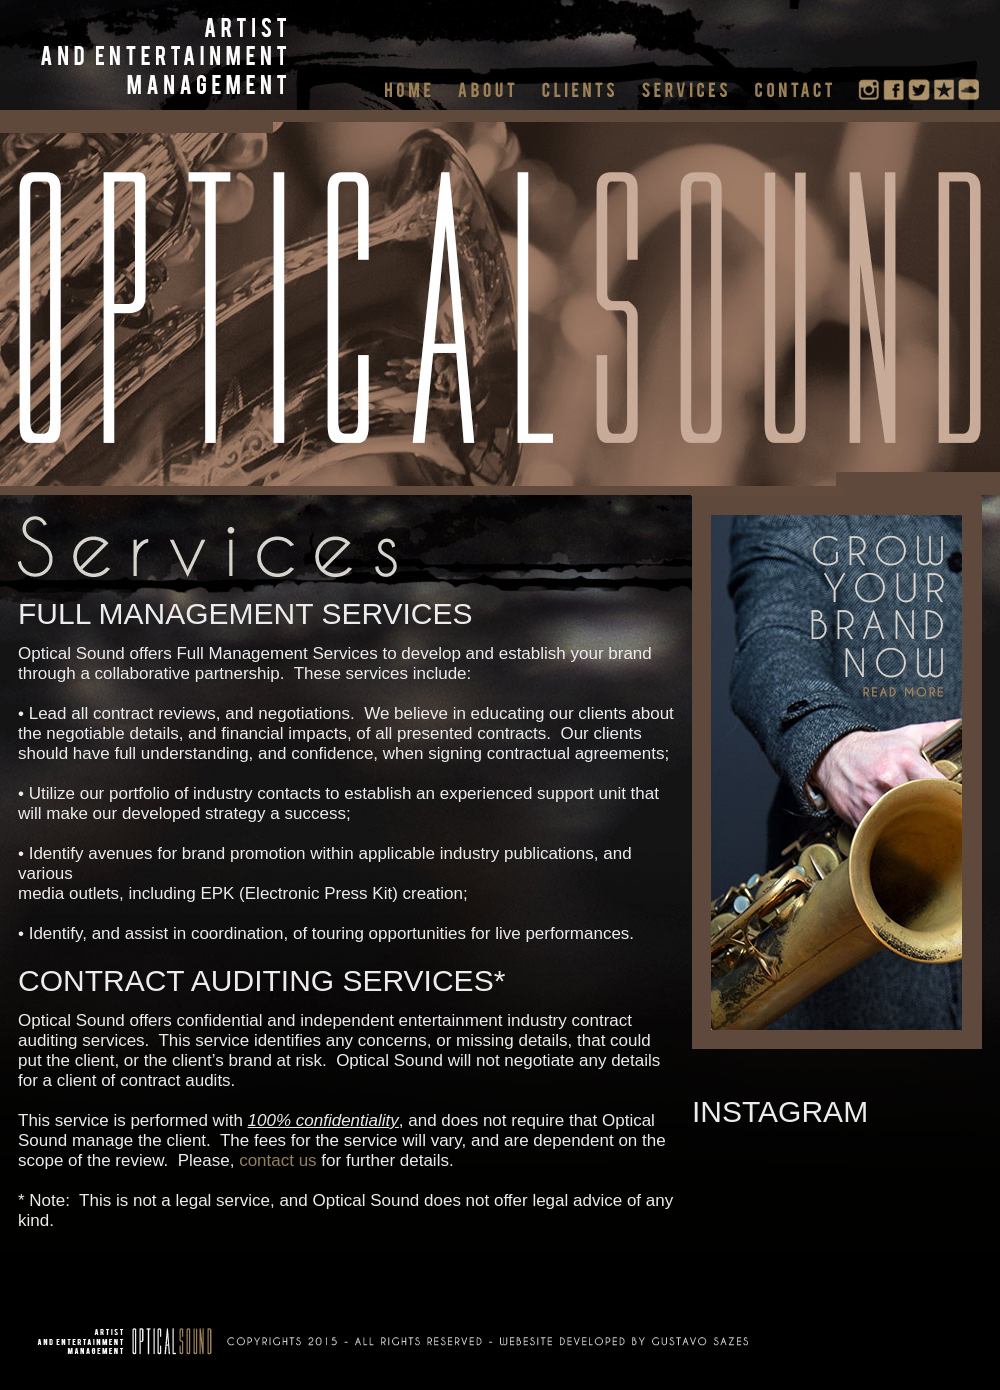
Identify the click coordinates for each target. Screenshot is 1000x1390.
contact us (278, 1160)
